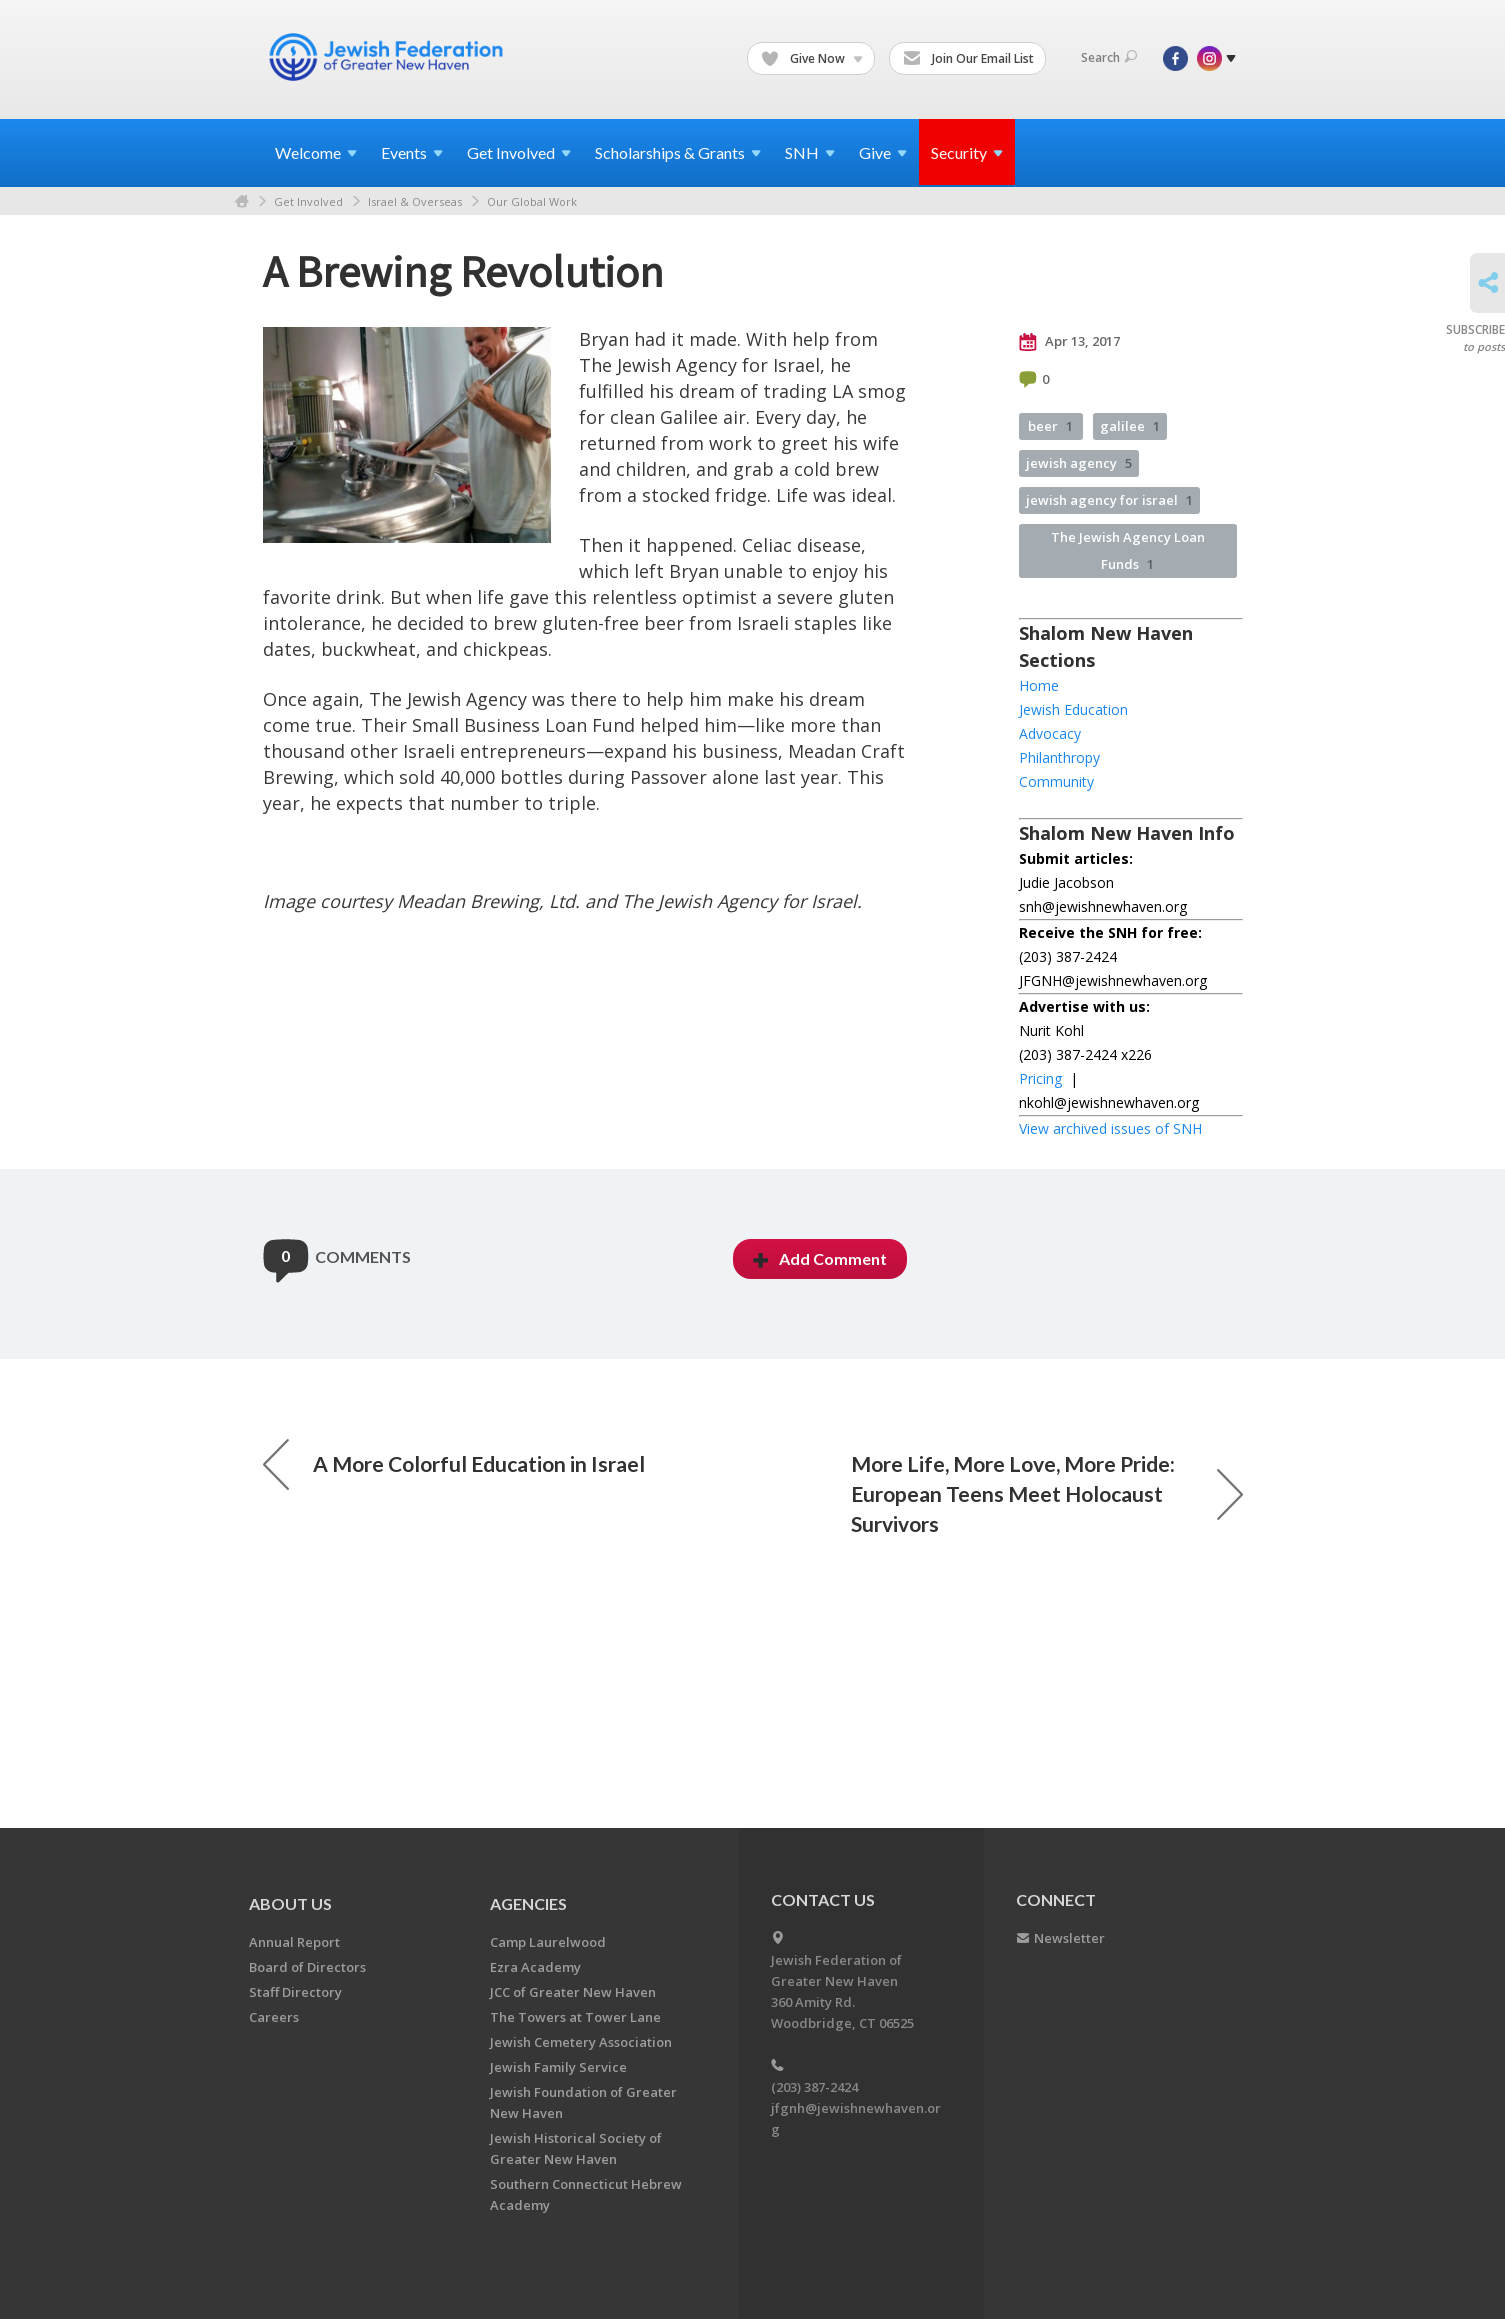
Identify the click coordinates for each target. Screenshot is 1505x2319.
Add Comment (820, 1258)
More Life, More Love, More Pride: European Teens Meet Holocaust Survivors (1047, 1493)
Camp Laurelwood (548, 1942)
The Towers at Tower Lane (575, 2017)
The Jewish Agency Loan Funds (1128, 550)
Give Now (812, 59)
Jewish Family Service (558, 2067)
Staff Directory (295, 1992)
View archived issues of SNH (1110, 1128)
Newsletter (1069, 1938)
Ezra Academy (535, 1967)
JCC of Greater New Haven (573, 1992)
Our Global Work (532, 201)
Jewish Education (1073, 709)
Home (242, 201)
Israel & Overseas (415, 201)
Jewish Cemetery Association (581, 2042)
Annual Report (294, 1942)
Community (1056, 781)
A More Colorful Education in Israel (454, 1464)
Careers (274, 2017)
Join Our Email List (968, 59)
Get (519, 152)
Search (1109, 57)
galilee (1130, 426)
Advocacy (1050, 733)
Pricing (1040, 1078)
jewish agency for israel (1109, 500)
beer (1050, 426)
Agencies (528, 1903)
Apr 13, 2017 (1069, 342)
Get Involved (308, 201)
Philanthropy (1059, 757)
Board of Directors (307, 1967)
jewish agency (1079, 463)
